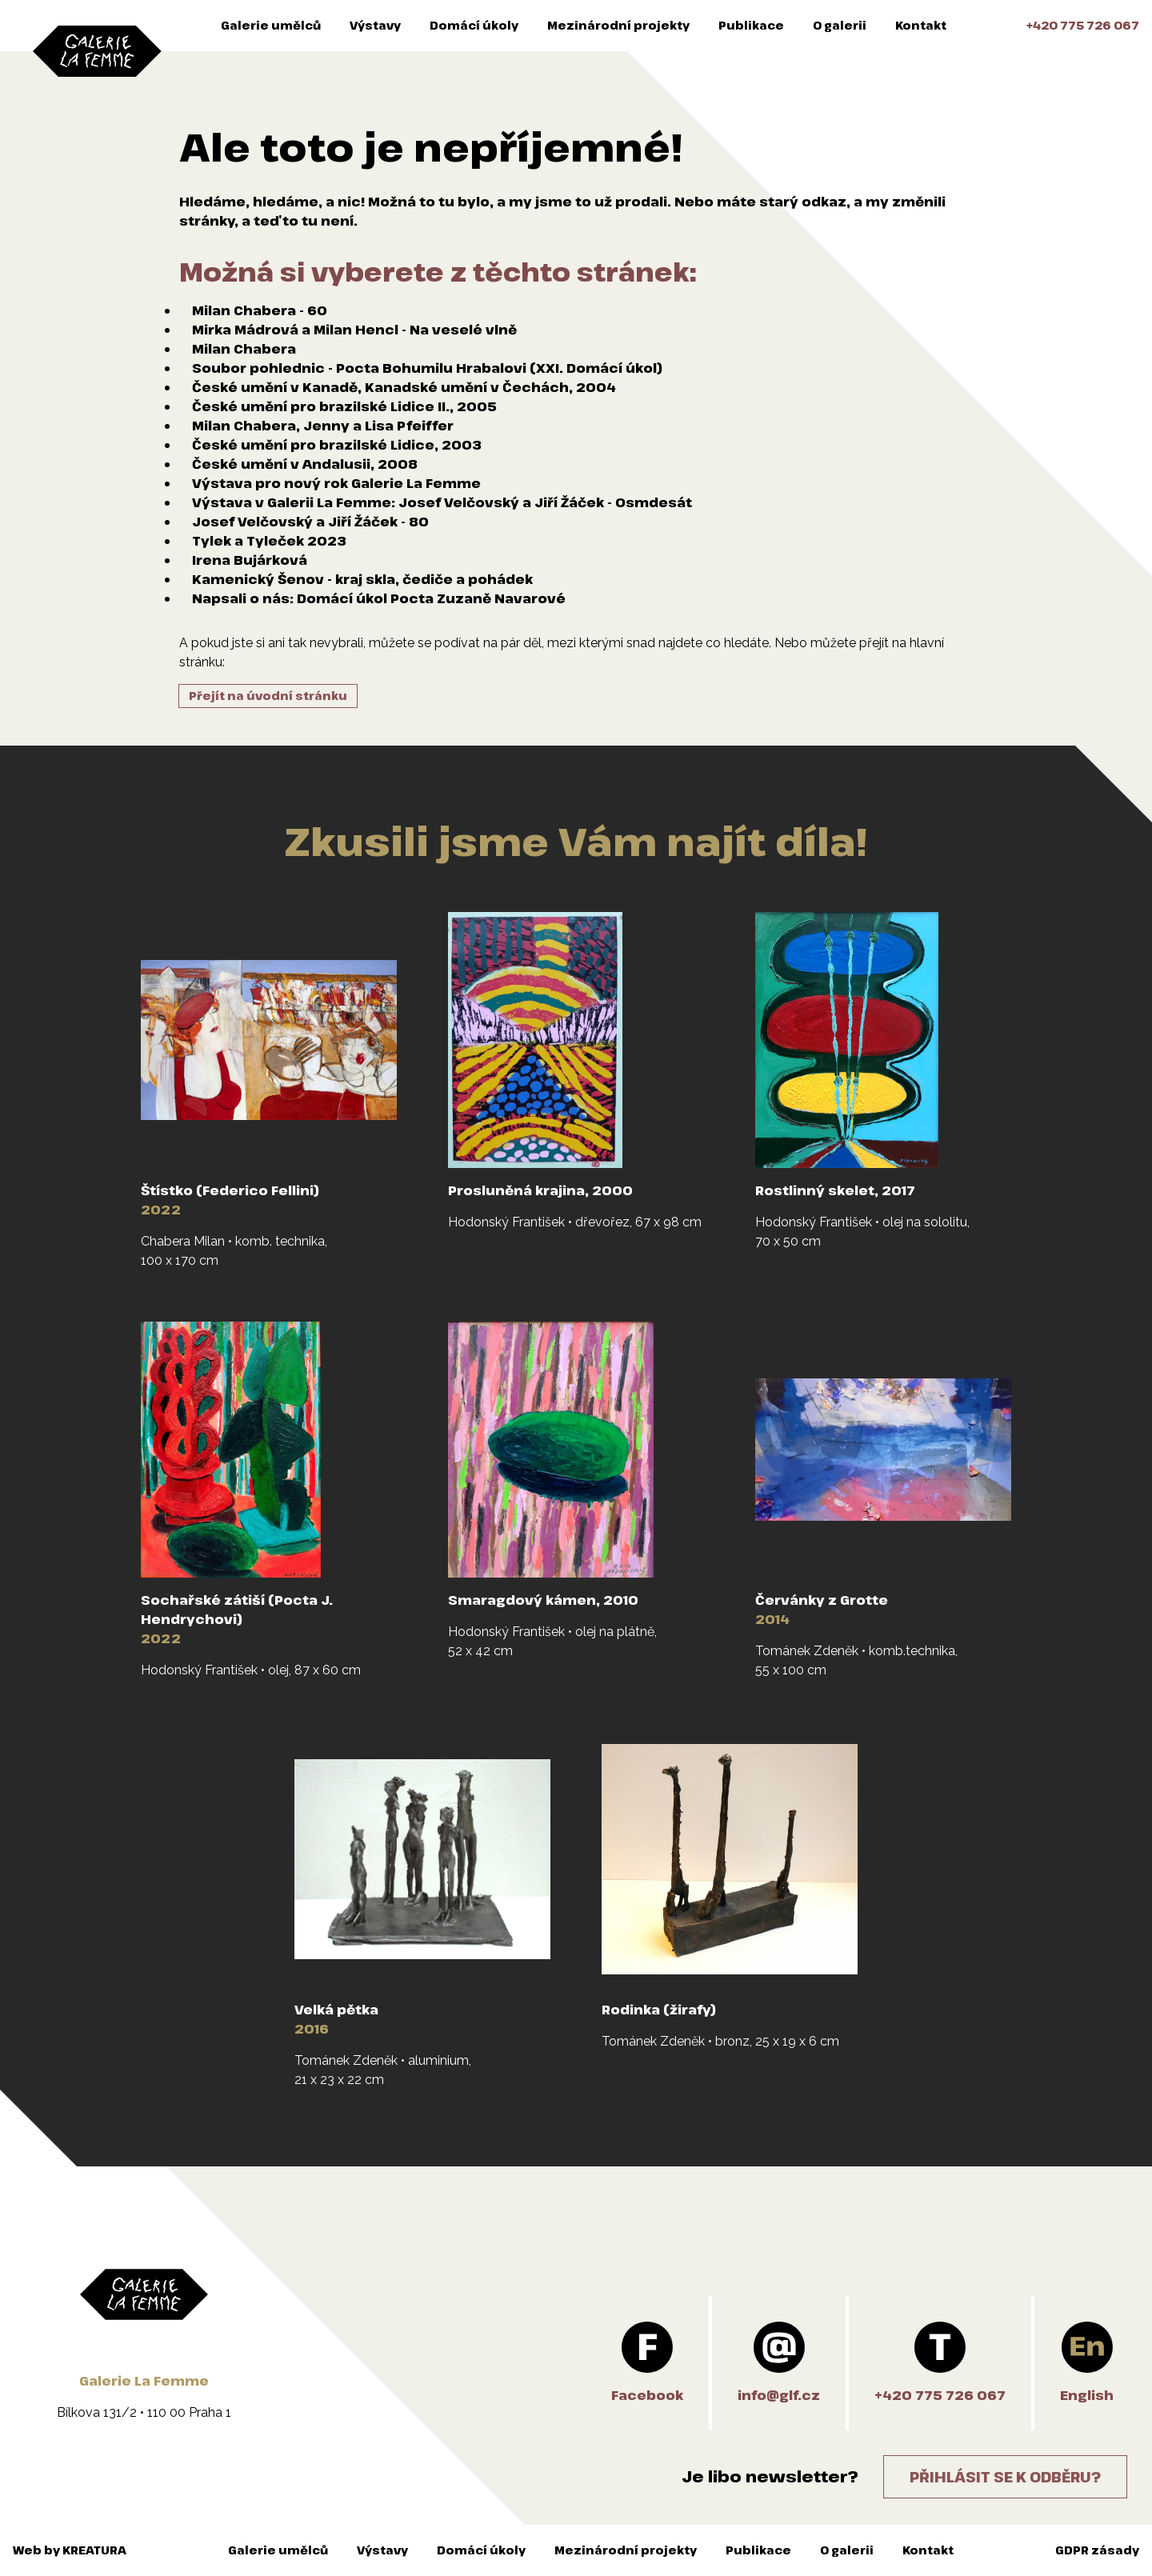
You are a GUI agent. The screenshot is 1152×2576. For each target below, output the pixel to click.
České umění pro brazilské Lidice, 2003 (337, 445)
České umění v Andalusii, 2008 (305, 464)
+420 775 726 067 (1082, 25)
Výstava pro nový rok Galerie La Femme (336, 483)
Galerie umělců (271, 25)
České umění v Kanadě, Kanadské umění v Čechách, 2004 (404, 387)
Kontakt (920, 25)
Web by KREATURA (69, 2550)
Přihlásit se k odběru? (1005, 2476)
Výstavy (375, 25)
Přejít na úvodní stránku (268, 695)
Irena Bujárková (249, 560)
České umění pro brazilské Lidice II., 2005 (344, 406)
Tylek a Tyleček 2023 (269, 541)
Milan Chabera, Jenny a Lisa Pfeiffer (323, 425)
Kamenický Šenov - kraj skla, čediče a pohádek (362, 579)
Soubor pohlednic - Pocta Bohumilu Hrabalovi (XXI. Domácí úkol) (427, 368)
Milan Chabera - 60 (259, 310)
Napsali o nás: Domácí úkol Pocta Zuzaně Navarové (379, 598)
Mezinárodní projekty (618, 25)
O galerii (839, 25)
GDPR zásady (1097, 2550)
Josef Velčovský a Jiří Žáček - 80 (310, 521)
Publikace (751, 25)
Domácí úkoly (474, 25)
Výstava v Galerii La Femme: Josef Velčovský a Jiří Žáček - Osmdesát (442, 502)
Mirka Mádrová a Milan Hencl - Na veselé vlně (354, 329)
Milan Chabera (244, 349)
